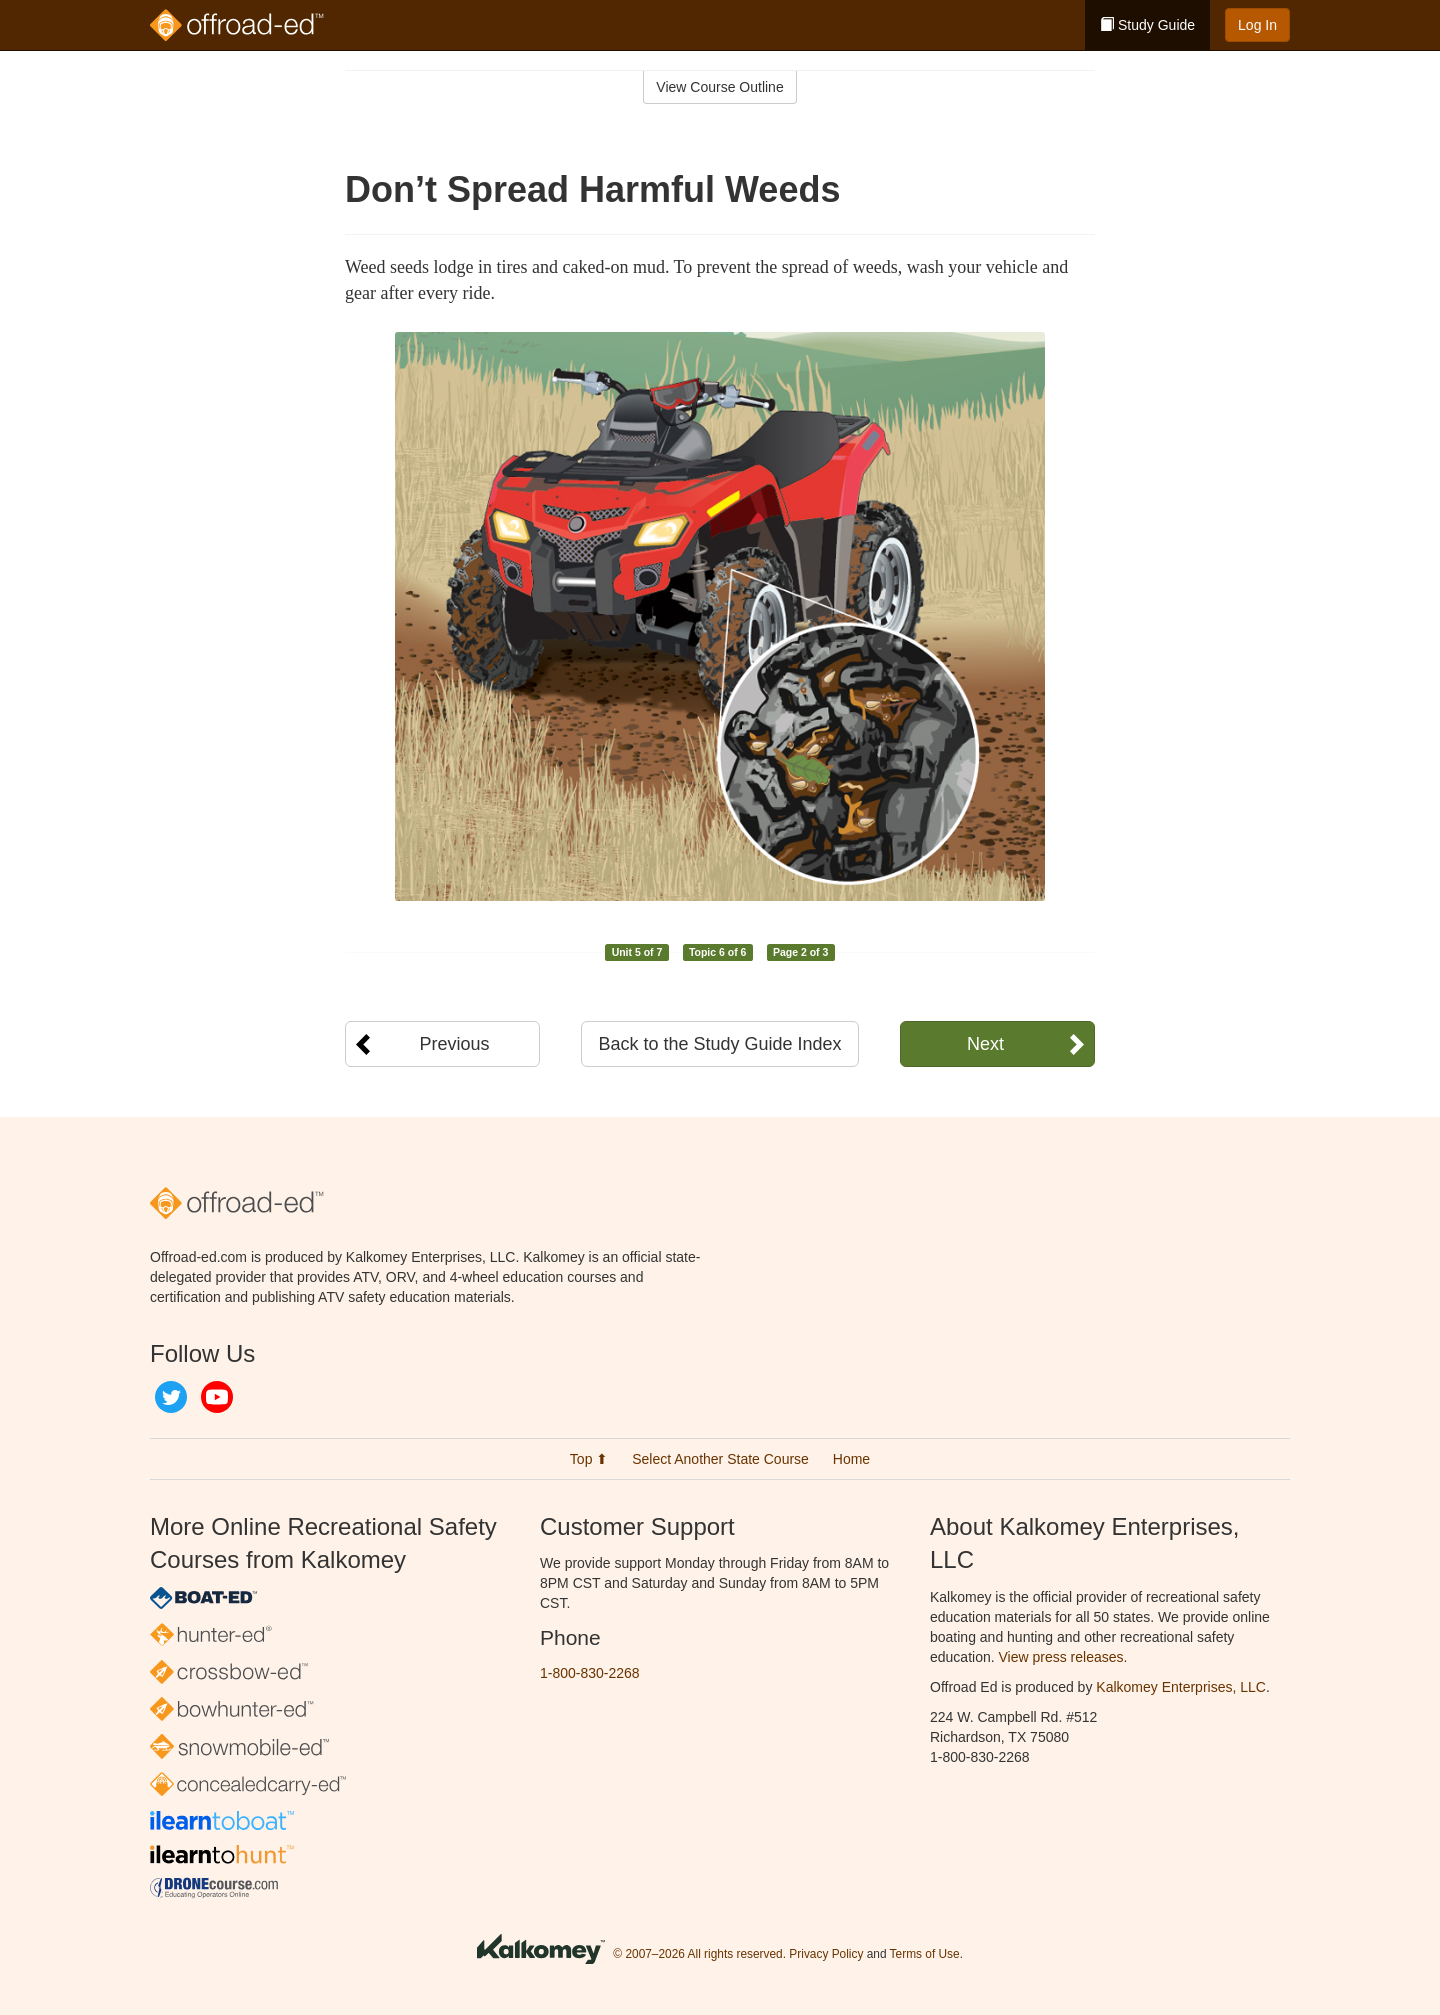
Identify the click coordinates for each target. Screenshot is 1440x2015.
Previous (454, 1044)
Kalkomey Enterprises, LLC (1181, 1687)
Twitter (171, 1397)
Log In (1257, 25)
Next (985, 1044)
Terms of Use (925, 1955)
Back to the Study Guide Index (719, 1044)
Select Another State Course (720, 1459)
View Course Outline (719, 87)
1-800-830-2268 (590, 1673)
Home (851, 1459)
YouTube (217, 1397)
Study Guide (1147, 25)
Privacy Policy (826, 1955)
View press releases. (1063, 1657)
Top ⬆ (589, 1459)
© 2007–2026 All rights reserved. (699, 1955)
